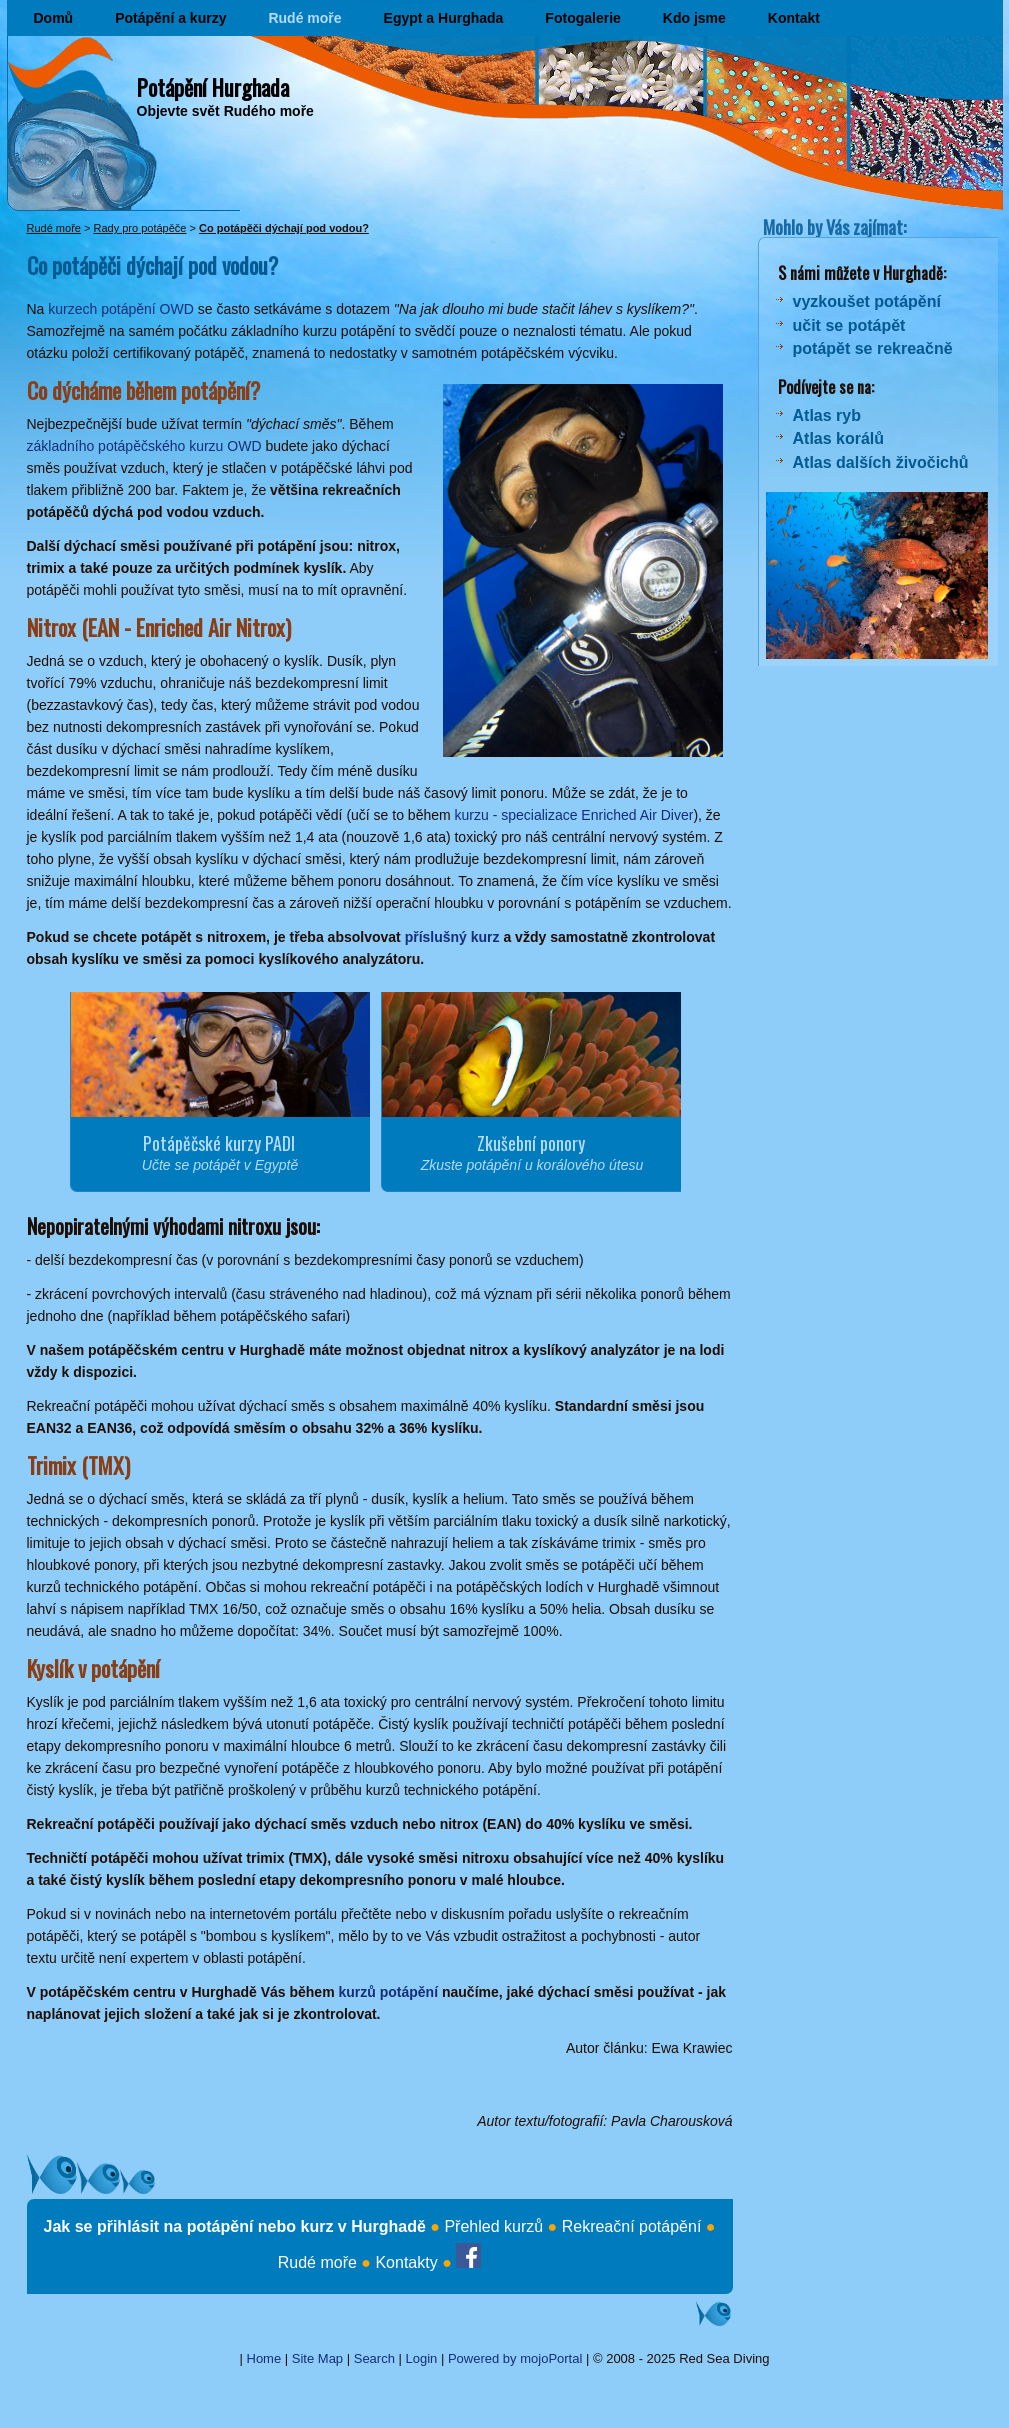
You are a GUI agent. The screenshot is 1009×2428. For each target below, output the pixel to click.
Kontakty (406, 2262)
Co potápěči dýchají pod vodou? (284, 228)
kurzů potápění (389, 1992)
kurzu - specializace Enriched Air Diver (574, 815)
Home (264, 2358)
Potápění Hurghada (213, 87)
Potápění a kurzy (170, 18)
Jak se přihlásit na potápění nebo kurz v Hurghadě (235, 2226)
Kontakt (794, 18)
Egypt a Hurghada (444, 18)
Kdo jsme (694, 18)
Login (422, 2358)
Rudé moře (304, 18)
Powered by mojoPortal (515, 2358)
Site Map (317, 2358)
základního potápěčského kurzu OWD (144, 446)
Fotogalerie (582, 18)
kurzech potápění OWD (121, 309)
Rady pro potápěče (139, 228)
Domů (54, 18)
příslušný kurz (452, 937)
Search (374, 2358)
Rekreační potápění (632, 2226)
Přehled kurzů (493, 2226)
